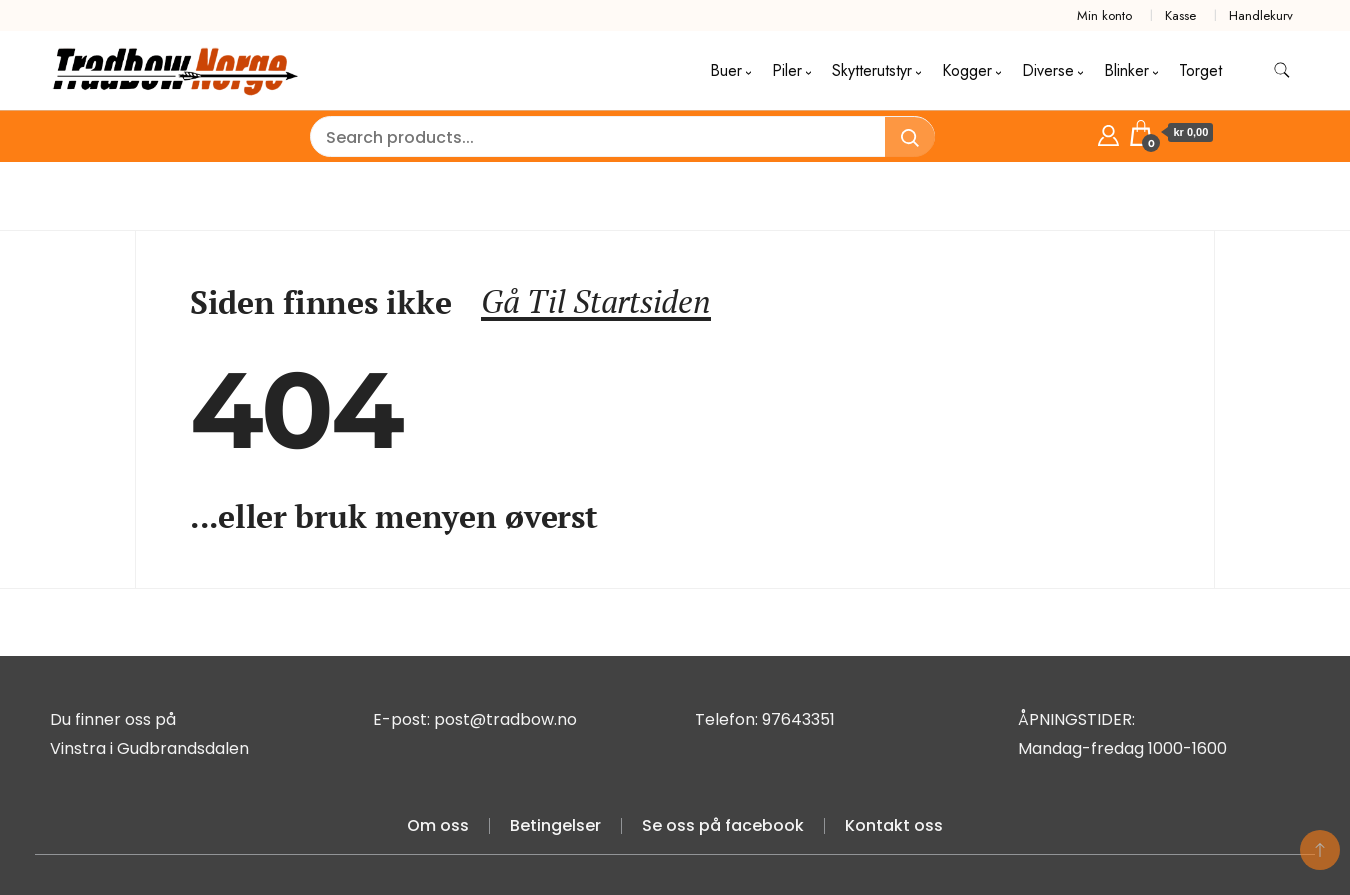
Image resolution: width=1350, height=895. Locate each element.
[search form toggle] (1282, 70)
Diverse (1048, 70)
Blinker (1126, 70)
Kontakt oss (894, 825)
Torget (1200, 70)
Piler (787, 70)
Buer (726, 70)
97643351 (798, 719)
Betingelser (555, 825)
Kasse (1180, 15)
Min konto (1104, 15)
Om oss (438, 825)
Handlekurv (1261, 15)
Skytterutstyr (872, 70)
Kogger (967, 70)
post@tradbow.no (505, 719)
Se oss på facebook (723, 825)
